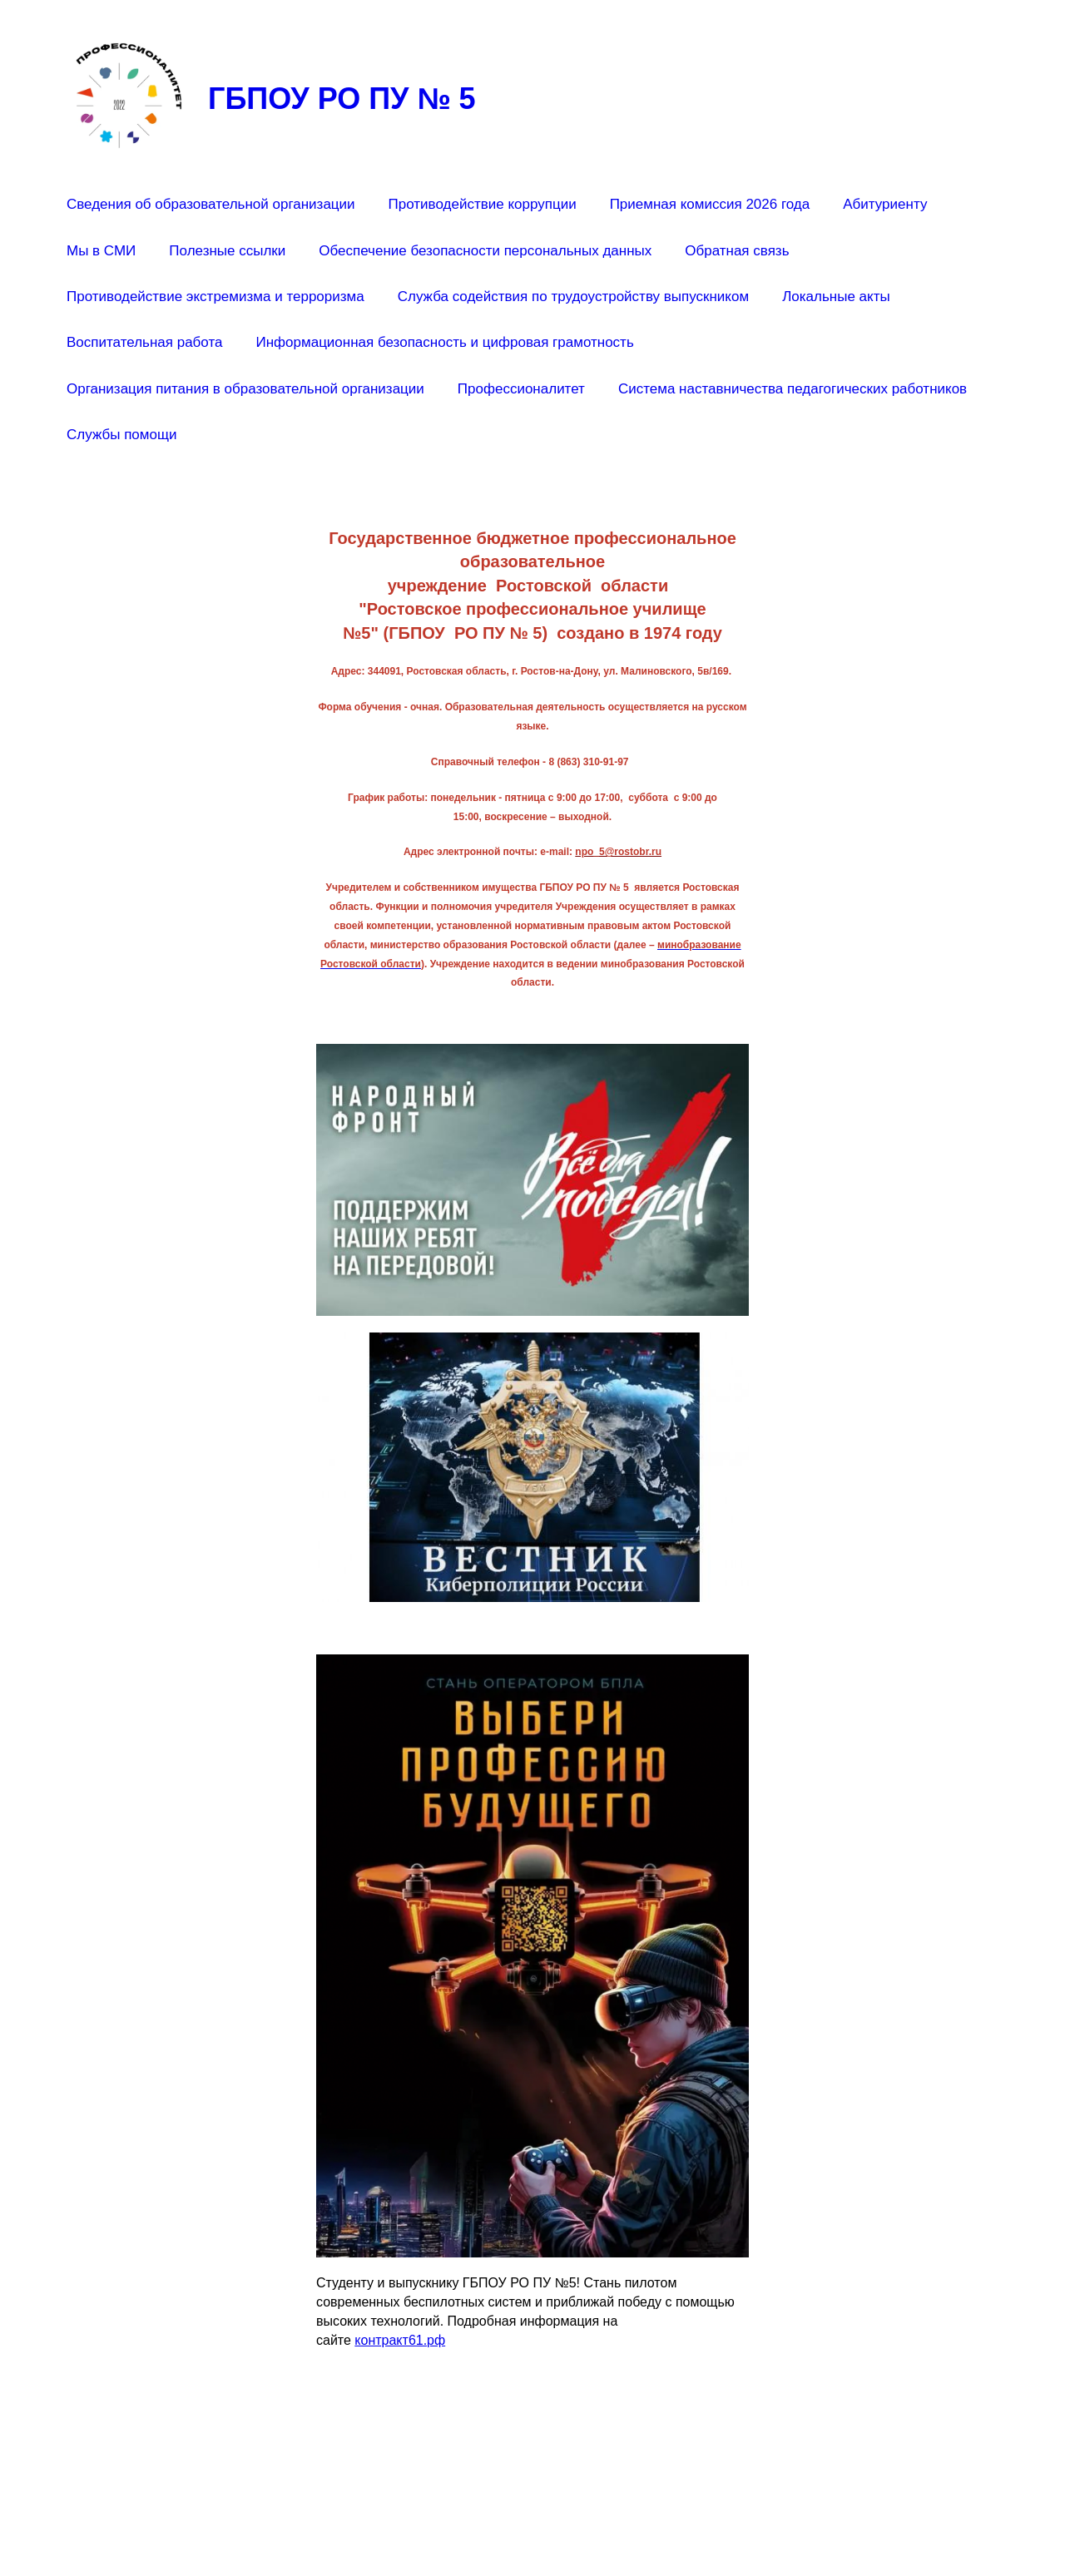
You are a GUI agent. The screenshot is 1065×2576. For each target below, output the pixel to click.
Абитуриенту (885, 204)
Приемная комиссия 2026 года (710, 204)
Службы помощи (121, 435)
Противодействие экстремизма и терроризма (215, 296)
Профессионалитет (521, 389)
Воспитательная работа (144, 342)
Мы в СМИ (101, 251)
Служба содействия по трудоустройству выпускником (573, 296)
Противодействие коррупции (483, 204)
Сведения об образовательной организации (211, 204)
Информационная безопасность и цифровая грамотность (444, 342)
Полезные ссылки (227, 251)
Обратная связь (737, 251)
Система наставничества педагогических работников (792, 389)
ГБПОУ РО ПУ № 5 (342, 99)
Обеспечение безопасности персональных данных (485, 251)
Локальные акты (836, 296)
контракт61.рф (399, 2340)
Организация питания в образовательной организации (245, 389)
